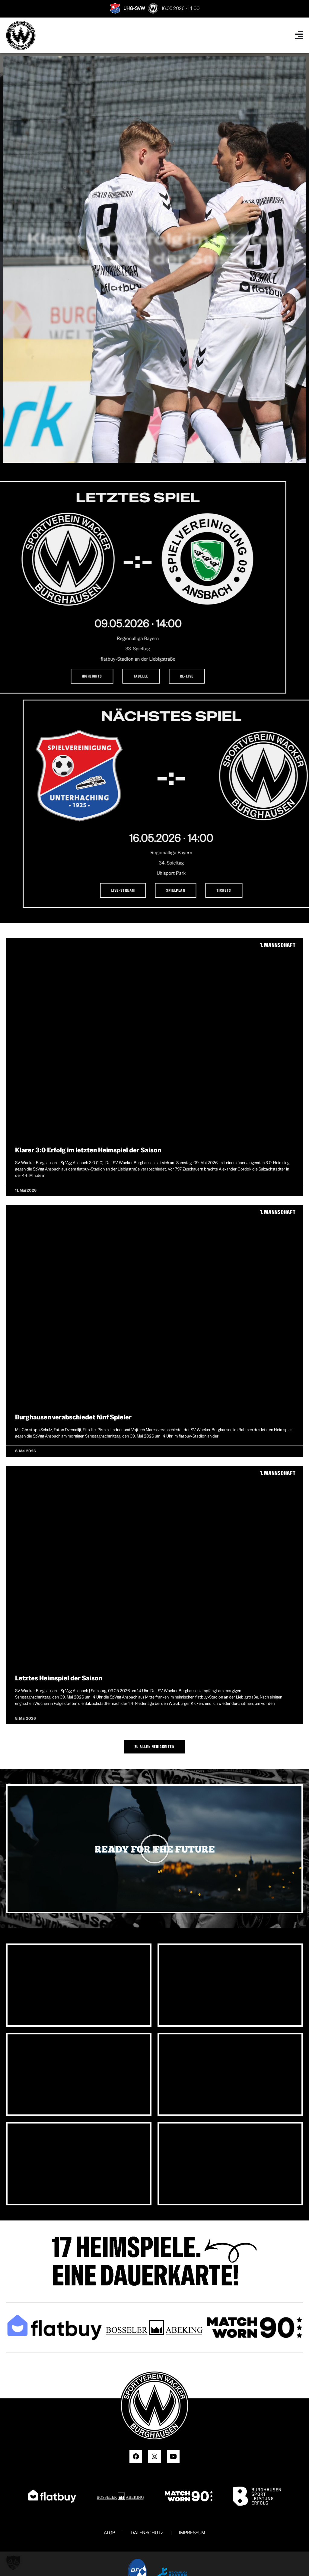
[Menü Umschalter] (299, 35)
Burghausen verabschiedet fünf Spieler (73, 1417)
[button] (154, 1849)
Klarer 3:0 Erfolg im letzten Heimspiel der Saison (88, 1150)
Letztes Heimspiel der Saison (58, 1678)
